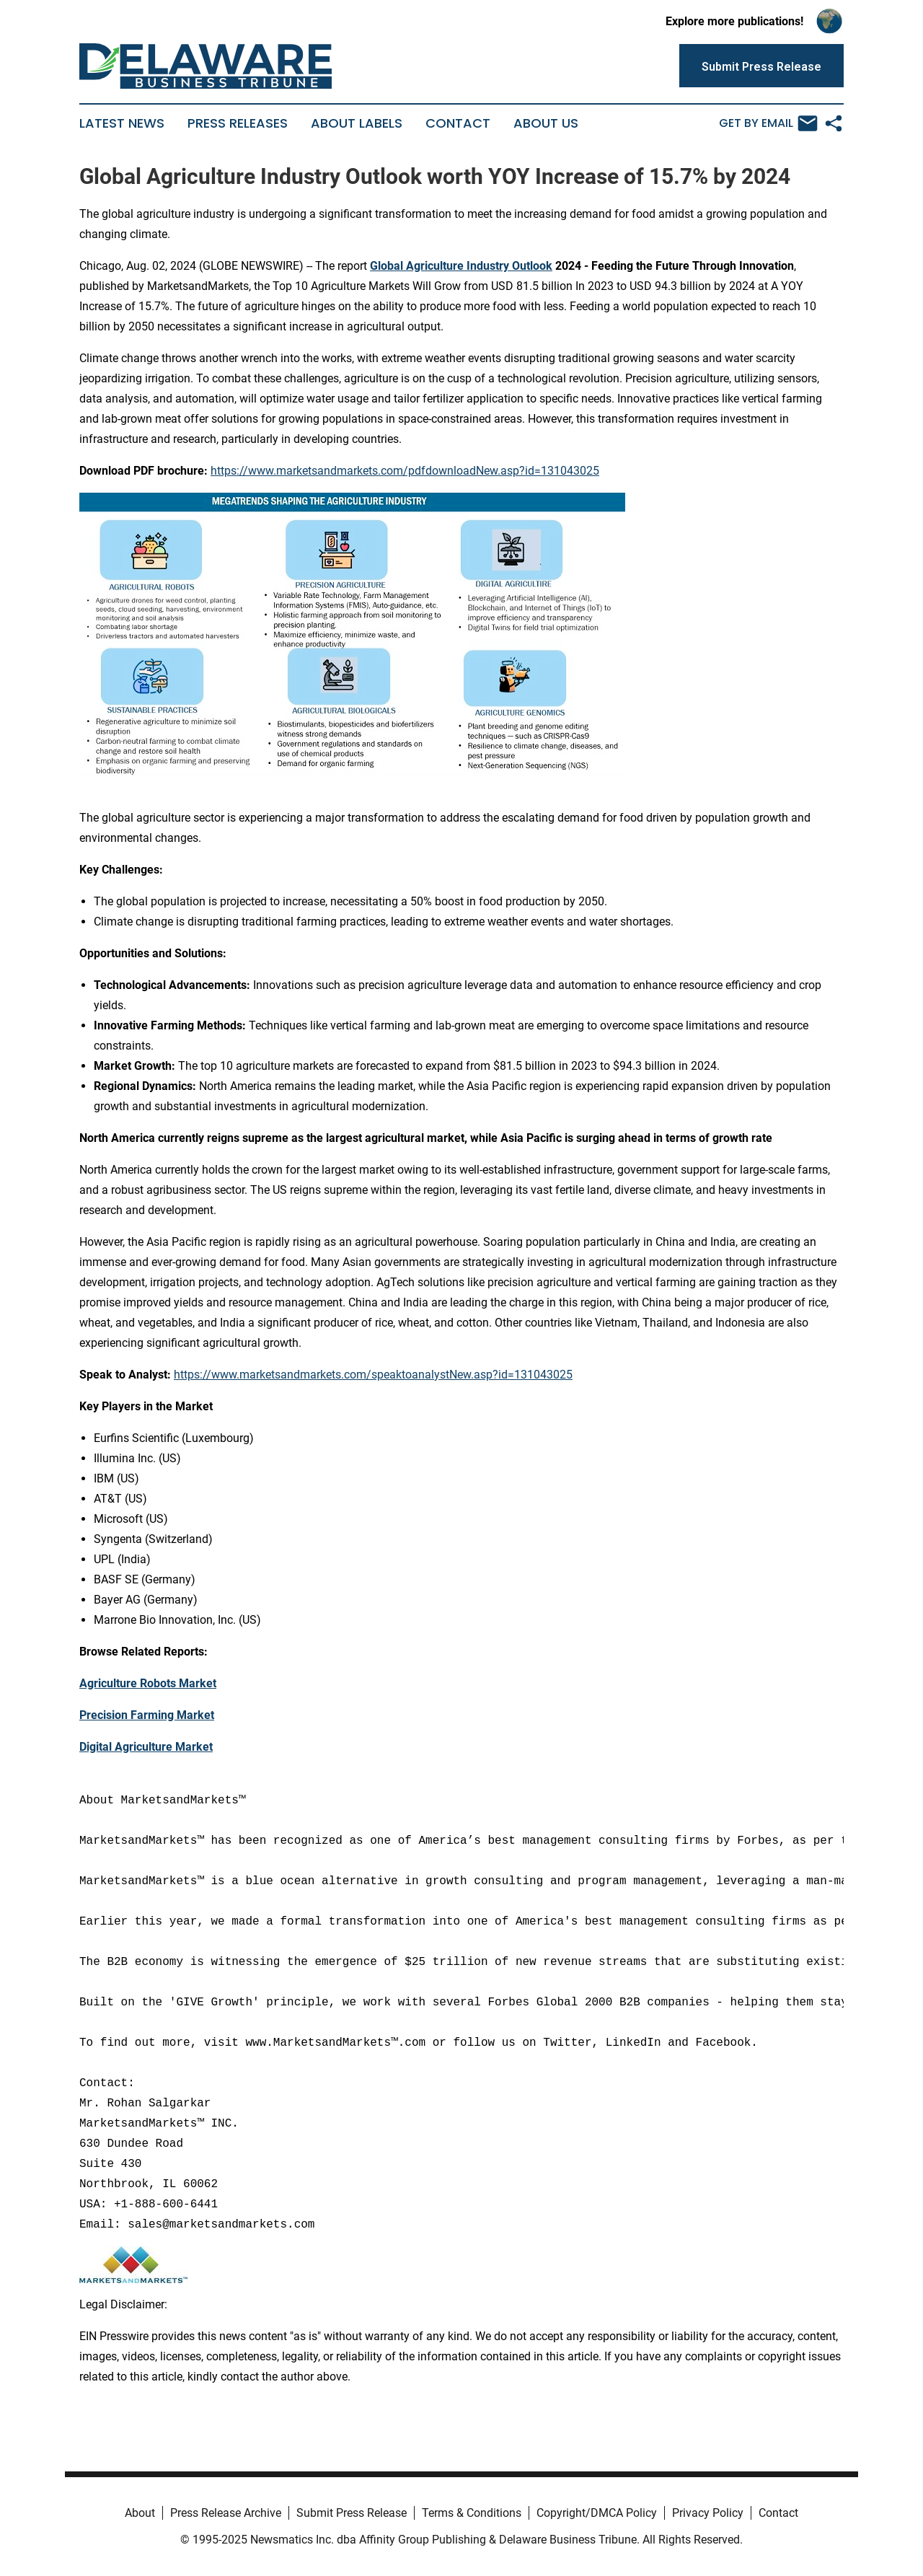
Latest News (121, 123)
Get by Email (768, 123)
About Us (545, 123)
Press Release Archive (225, 2513)
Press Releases (237, 123)
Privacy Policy (707, 2513)
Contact (457, 123)
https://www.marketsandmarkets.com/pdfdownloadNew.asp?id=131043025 (405, 471)
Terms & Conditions (471, 2513)
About (140, 2513)
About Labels (356, 123)
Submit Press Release (351, 2513)
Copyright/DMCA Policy (596, 2513)
